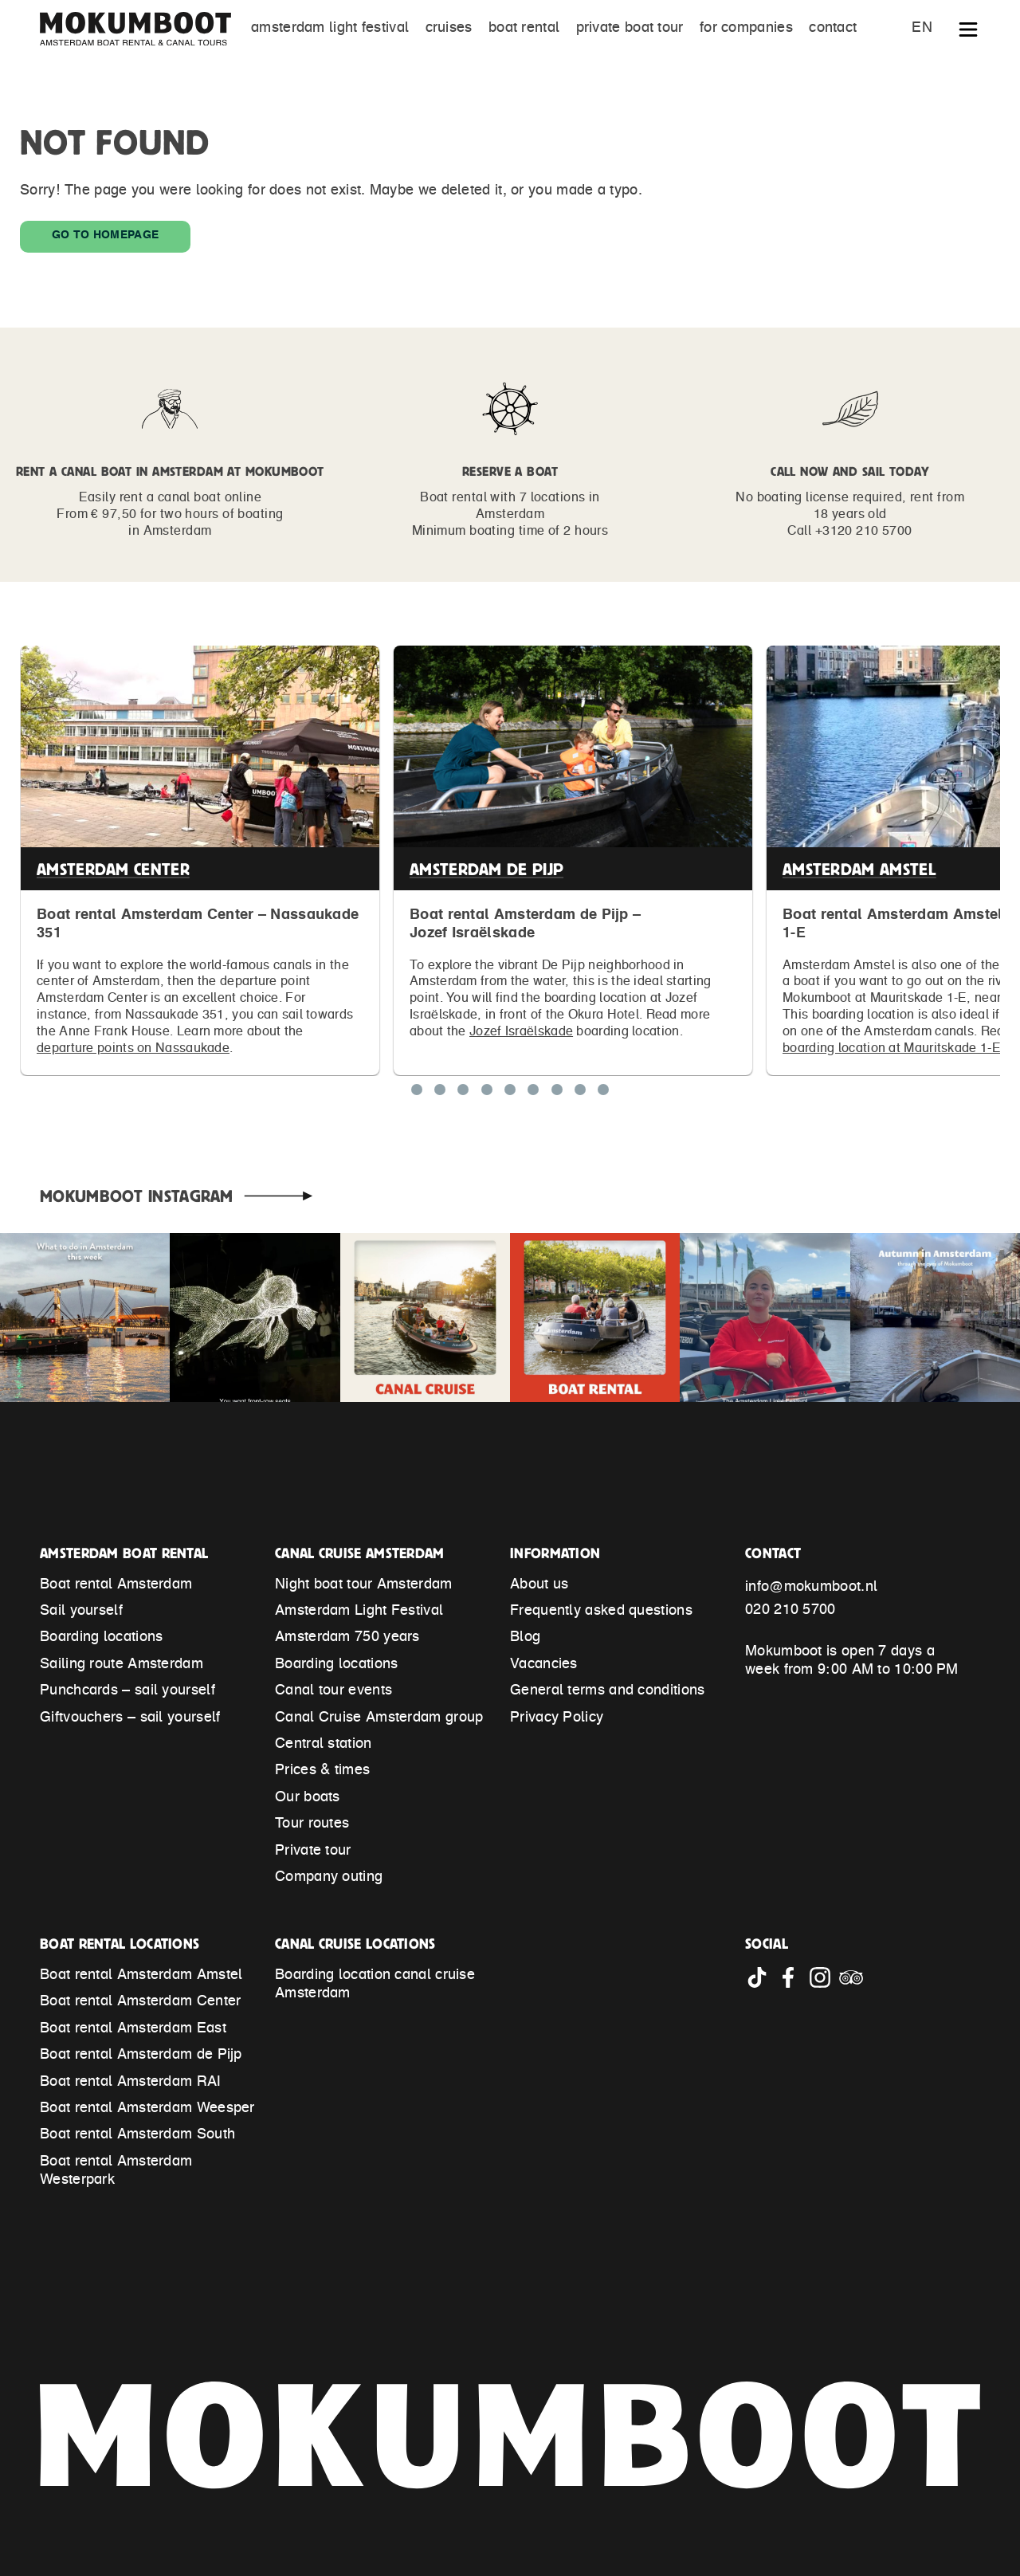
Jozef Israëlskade (521, 1032)
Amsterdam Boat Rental (124, 1553)
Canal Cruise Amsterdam (360, 1553)
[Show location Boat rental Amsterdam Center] (416, 1092)
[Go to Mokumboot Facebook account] (791, 1984)
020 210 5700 (790, 1611)
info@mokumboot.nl (811, 1588)
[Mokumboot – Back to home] (143, 28)
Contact (773, 1553)
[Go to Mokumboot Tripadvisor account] (852, 1984)
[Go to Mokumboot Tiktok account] (760, 1984)
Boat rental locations (119, 1943)
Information (555, 1553)
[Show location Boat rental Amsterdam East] (486, 1092)
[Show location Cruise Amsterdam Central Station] (603, 1092)
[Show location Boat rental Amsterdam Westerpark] (557, 1092)
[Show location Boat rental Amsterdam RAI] (510, 1092)
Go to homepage (105, 236)
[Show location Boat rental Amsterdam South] (580, 1092)
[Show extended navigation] (968, 33)
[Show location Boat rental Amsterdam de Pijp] (439, 1092)
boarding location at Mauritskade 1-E (892, 1049)
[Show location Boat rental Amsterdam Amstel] (463, 1092)
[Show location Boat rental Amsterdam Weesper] (533, 1092)
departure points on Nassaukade (133, 1049)
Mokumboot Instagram (136, 1195)
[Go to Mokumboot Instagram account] (823, 1984)
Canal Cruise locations (355, 1943)
